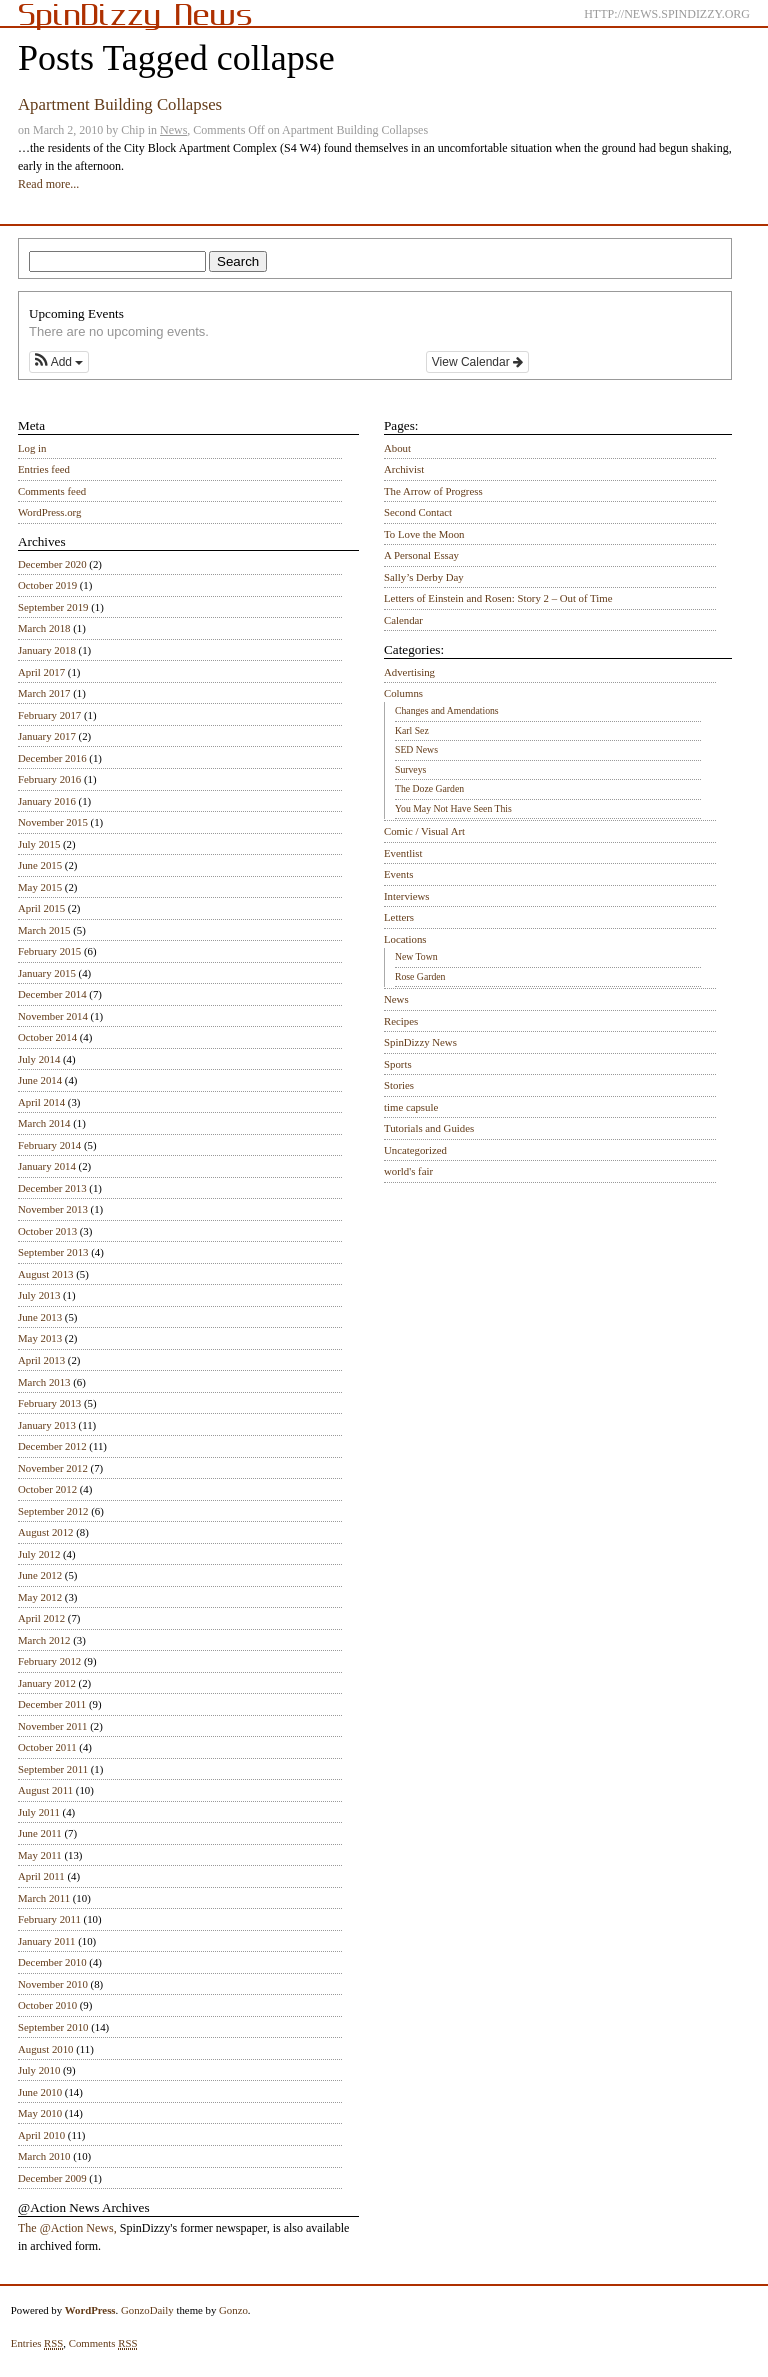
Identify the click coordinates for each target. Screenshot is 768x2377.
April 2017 (41, 672)
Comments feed (52, 491)
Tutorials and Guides (429, 1128)
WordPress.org (49, 512)
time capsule (411, 1107)
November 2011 (52, 1726)
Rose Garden (420, 976)
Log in (32, 448)
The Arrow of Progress (433, 491)
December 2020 (52, 564)
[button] (59, 362)
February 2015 (49, 951)
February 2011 (49, 1919)
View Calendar (477, 362)
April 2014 (41, 1102)
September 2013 (53, 1252)
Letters (399, 917)
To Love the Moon (424, 534)
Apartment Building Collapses (120, 104)
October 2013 (47, 1231)
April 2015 (41, 908)
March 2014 (44, 1123)
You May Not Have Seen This (453, 808)
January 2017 (47, 736)
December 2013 (52, 1188)
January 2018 (47, 650)
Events (398, 874)
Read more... (48, 184)
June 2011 (40, 1833)
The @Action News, (67, 2228)
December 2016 (52, 758)
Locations (405, 939)
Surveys (410, 769)
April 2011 (41, 1876)
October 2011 (47, 1747)
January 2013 (47, 1425)
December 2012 (52, 1446)
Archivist (404, 469)
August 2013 (46, 1274)
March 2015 (44, 930)
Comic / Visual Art (424, 831)
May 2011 (40, 1855)
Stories (399, 1085)
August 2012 (46, 1532)
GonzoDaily (147, 2310)
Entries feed (44, 469)
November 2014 (53, 1016)
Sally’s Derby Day (424, 577)
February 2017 (49, 715)
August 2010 (46, 2049)
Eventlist (403, 853)
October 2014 (47, 1037)
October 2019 (47, 585)
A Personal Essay (421, 555)
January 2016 (47, 801)
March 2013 (44, 1382)
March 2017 (44, 693)
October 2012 (47, 1489)
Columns (403, 693)
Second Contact (418, 512)
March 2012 (44, 1640)
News (173, 130)
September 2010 (53, 2027)
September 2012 (53, 1511)
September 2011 (53, 1769)
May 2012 (40, 1597)
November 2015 (53, 822)
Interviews (407, 896)
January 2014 (47, 1166)
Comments (103, 2343)
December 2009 (52, 2178)
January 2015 (47, 973)
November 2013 (53, 1209)
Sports (398, 1064)
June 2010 (40, 2092)
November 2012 (53, 1468)
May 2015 (40, 887)
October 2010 (47, 2005)
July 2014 (39, 1059)
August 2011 (45, 1790)
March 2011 (44, 1898)
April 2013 (41, 1360)
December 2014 (52, 994)
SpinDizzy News (420, 1042)
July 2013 (39, 1295)
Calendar (403, 620)
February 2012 (49, 1661)
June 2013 (40, 1317)
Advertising (409, 672)
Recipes (401, 1021)
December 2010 (52, 1962)
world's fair (408, 1171)
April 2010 (41, 2135)
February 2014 (49, 1145)
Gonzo (233, 2310)
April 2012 (41, 1618)
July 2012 (39, 1554)
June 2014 (40, 1080)
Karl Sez (412, 730)
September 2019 (53, 607)
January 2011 (46, 1941)
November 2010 (53, 1984)
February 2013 (49, 1403)
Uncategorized (415, 1150)
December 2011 (52, 1704)
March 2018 (44, 628)
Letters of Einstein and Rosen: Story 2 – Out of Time (498, 598)
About (397, 448)
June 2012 (40, 1575)
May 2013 (40, 1338)
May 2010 (40, 2113)
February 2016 (49, 779)
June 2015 (40, 865)
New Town (416, 956)
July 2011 (39, 1812)
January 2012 (47, 1683)
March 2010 (44, 2156)
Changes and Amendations (447, 710)
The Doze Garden (429, 788)
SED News (416, 749)
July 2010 (39, 2070)
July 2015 (39, 844)
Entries (37, 2343)
